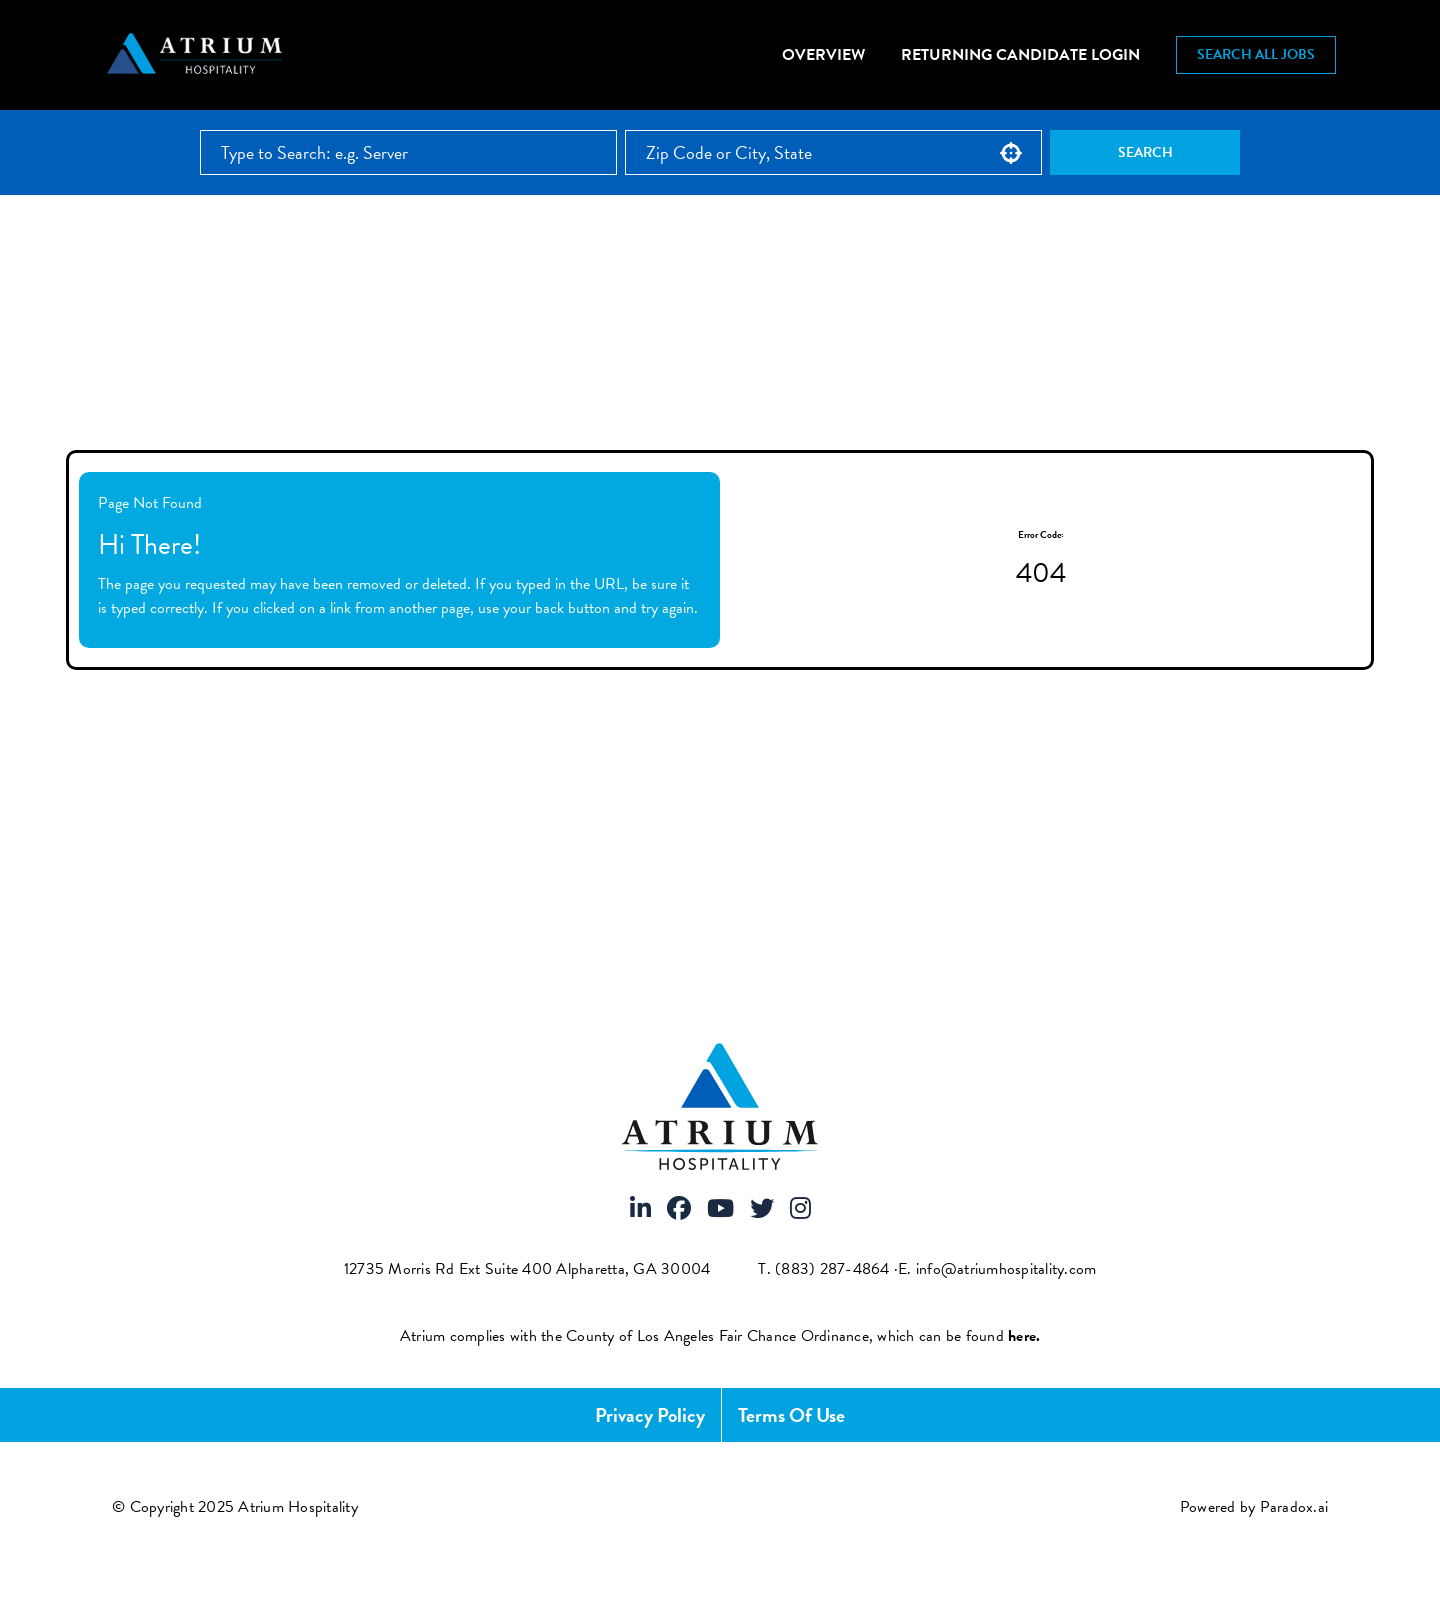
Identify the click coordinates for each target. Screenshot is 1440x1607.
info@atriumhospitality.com (1006, 1269)
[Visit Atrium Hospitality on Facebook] (679, 1210)
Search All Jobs (1256, 54)
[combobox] (833, 152)
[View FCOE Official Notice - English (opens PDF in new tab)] (1024, 1336)
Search (1145, 152)
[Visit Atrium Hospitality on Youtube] (720, 1210)
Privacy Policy (650, 1415)
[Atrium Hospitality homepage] (197, 55)
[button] (1011, 153)
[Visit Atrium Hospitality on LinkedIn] (640, 1210)
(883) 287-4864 (832, 1269)
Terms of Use (791, 1415)
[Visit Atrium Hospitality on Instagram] (800, 1210)
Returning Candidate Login (1020, 55)
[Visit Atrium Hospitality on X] (762, 1210)
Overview (823, 55)
